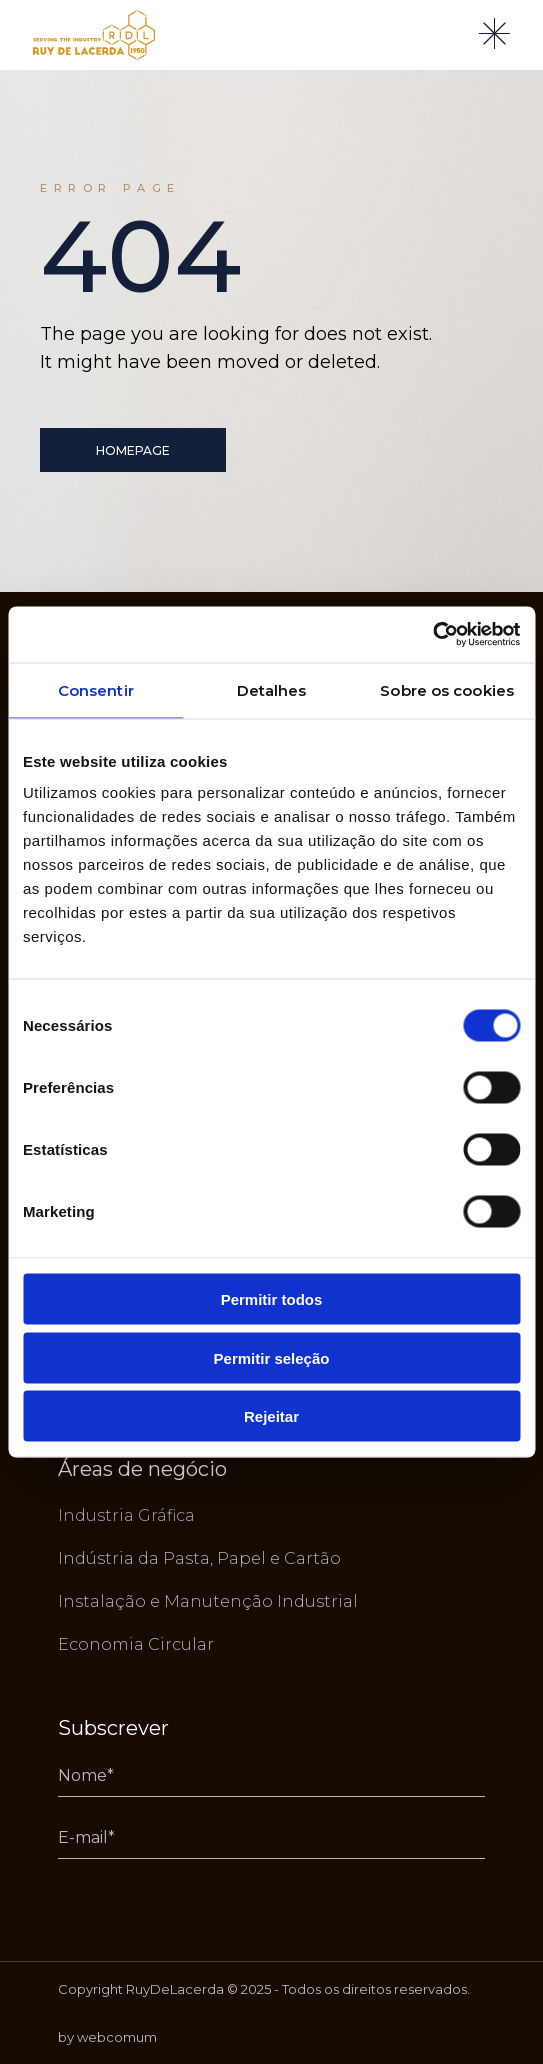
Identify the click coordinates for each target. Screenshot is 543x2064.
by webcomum (107, 2037)
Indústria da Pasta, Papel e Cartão (199, 1558)
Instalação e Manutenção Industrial (208, 1601)
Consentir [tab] (96, 689)
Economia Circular (136, 1644)
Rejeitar (271, 1416)
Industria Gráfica (126, 1515)
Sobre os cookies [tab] (447, 689)
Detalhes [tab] (272, 689)
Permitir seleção (272, 1357)
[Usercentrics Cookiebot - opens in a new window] (432, 635)
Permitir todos (272, 1299)
